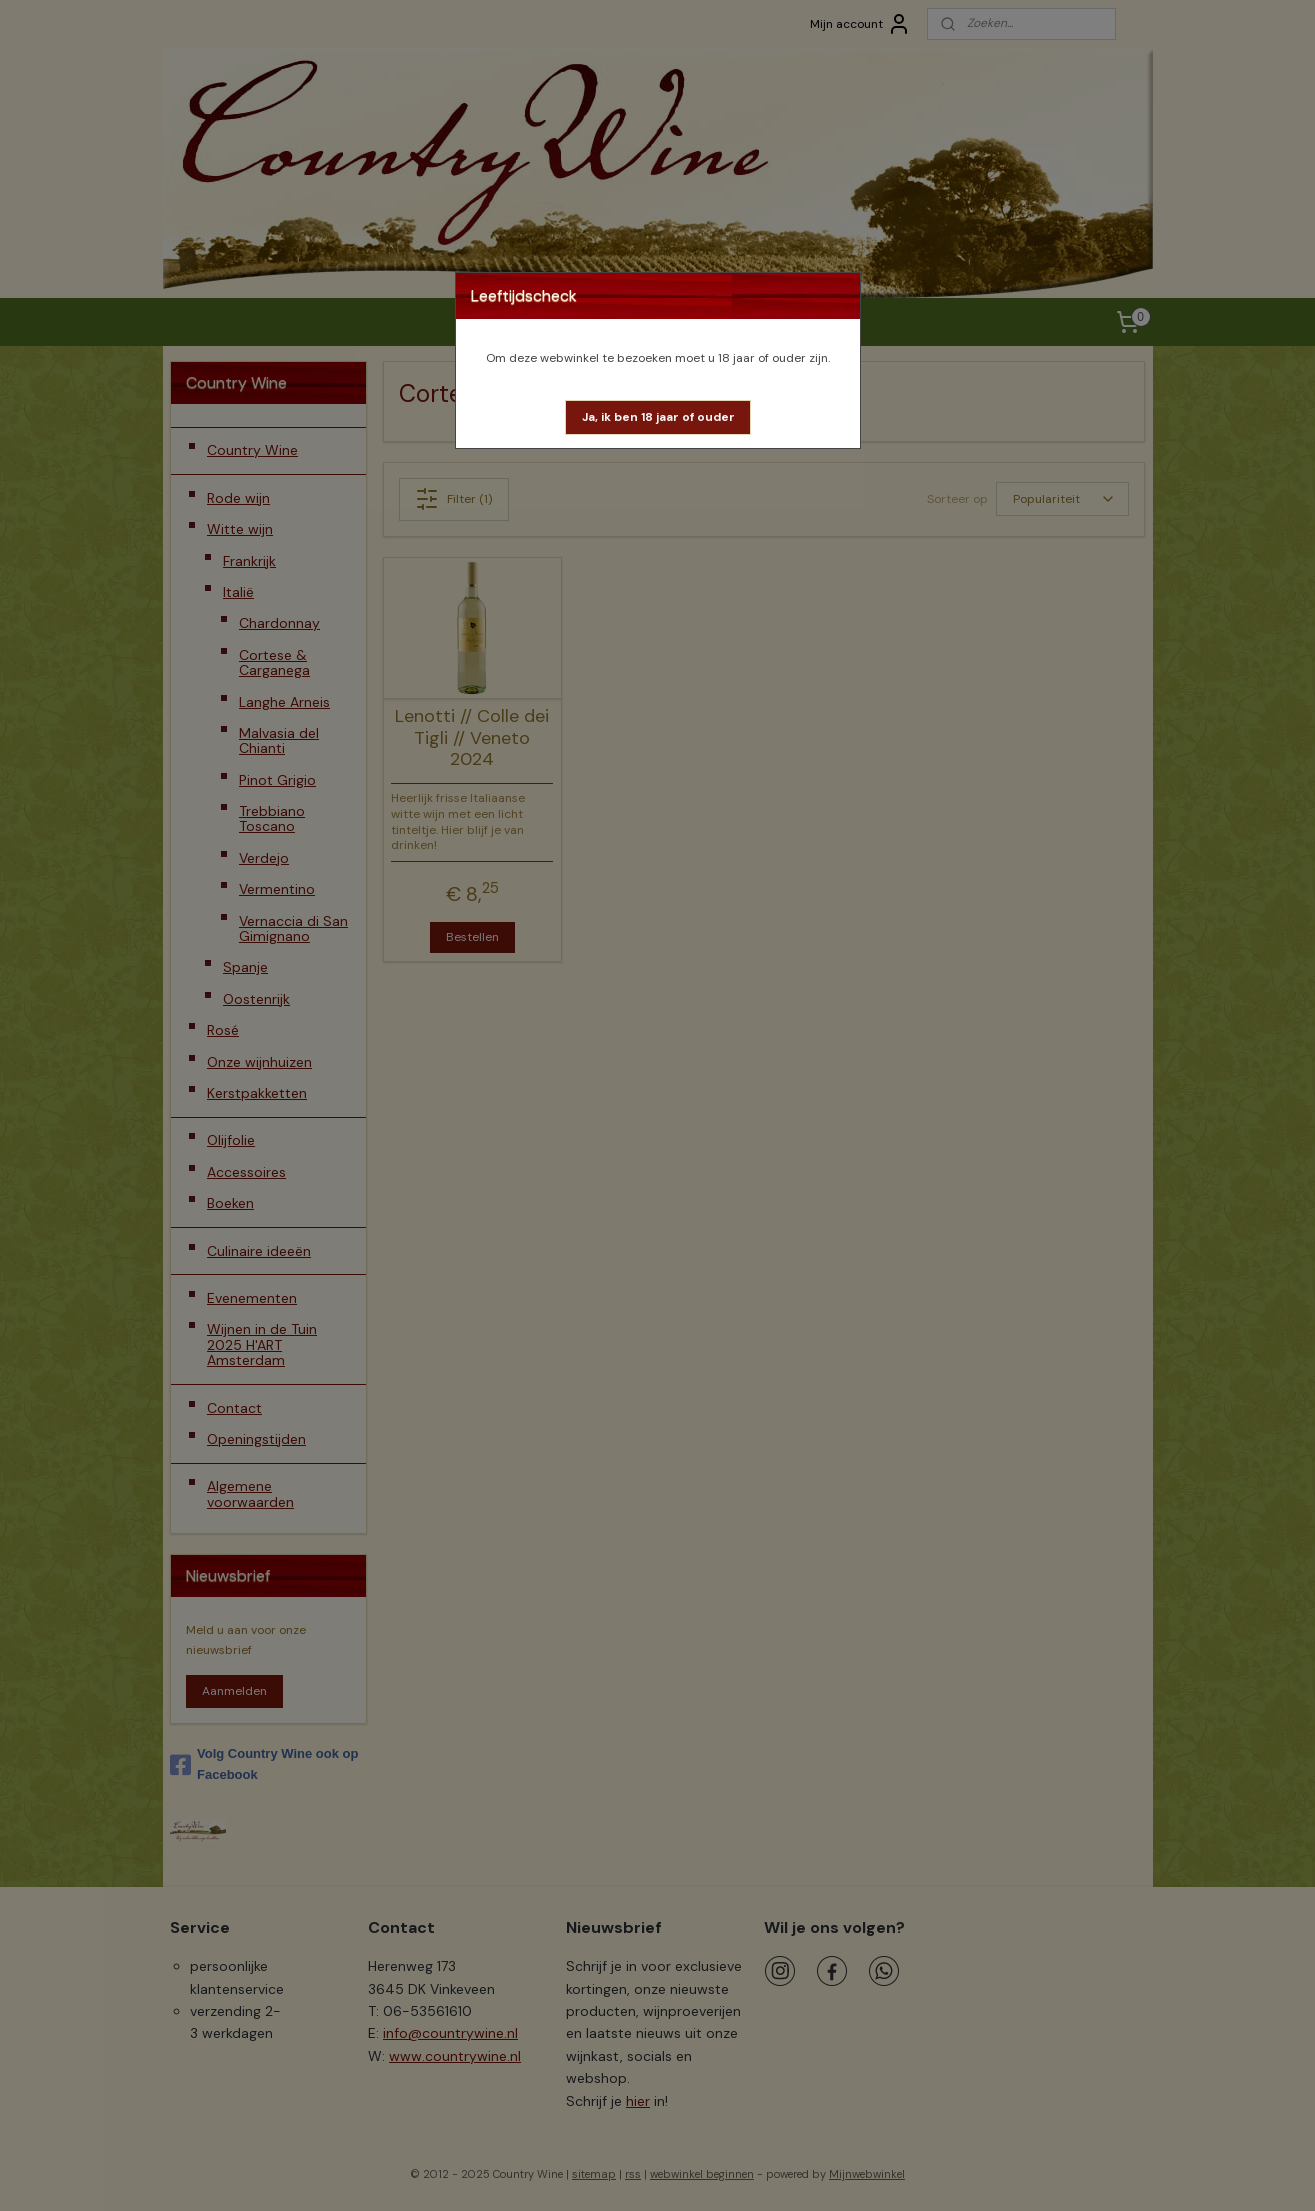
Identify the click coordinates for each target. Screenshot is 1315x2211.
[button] (658, 417)
